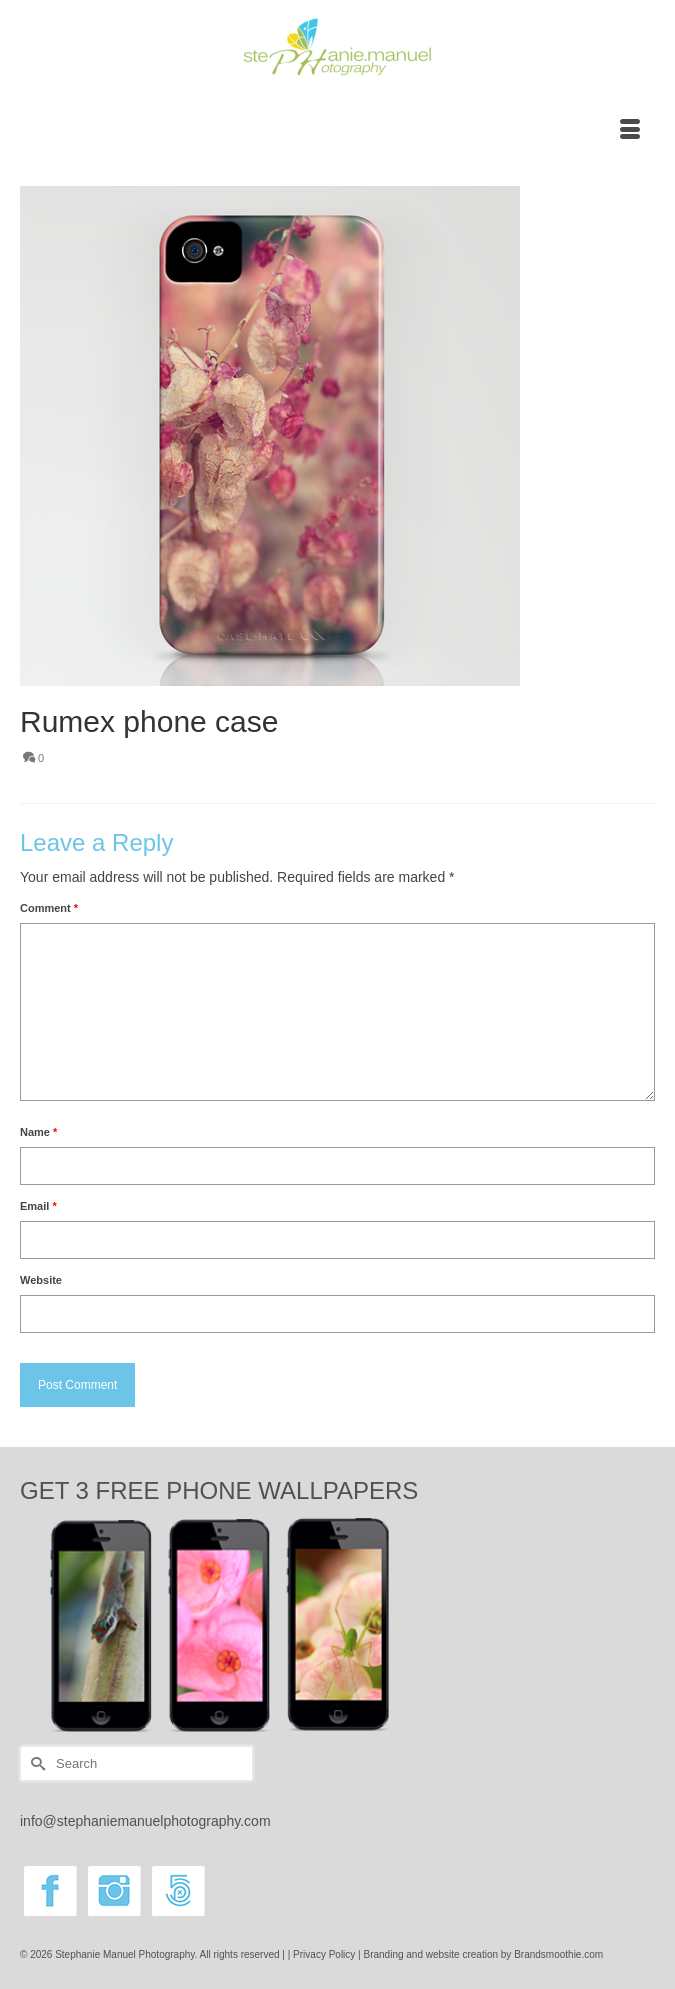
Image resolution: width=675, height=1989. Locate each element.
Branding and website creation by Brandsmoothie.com (484, 1954)
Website (41, 1280)
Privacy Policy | (328, 1954)
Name (38, 1132)
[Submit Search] (35, 1763)
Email (38, 1206)
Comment (49, 908)
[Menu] (630, 131)
